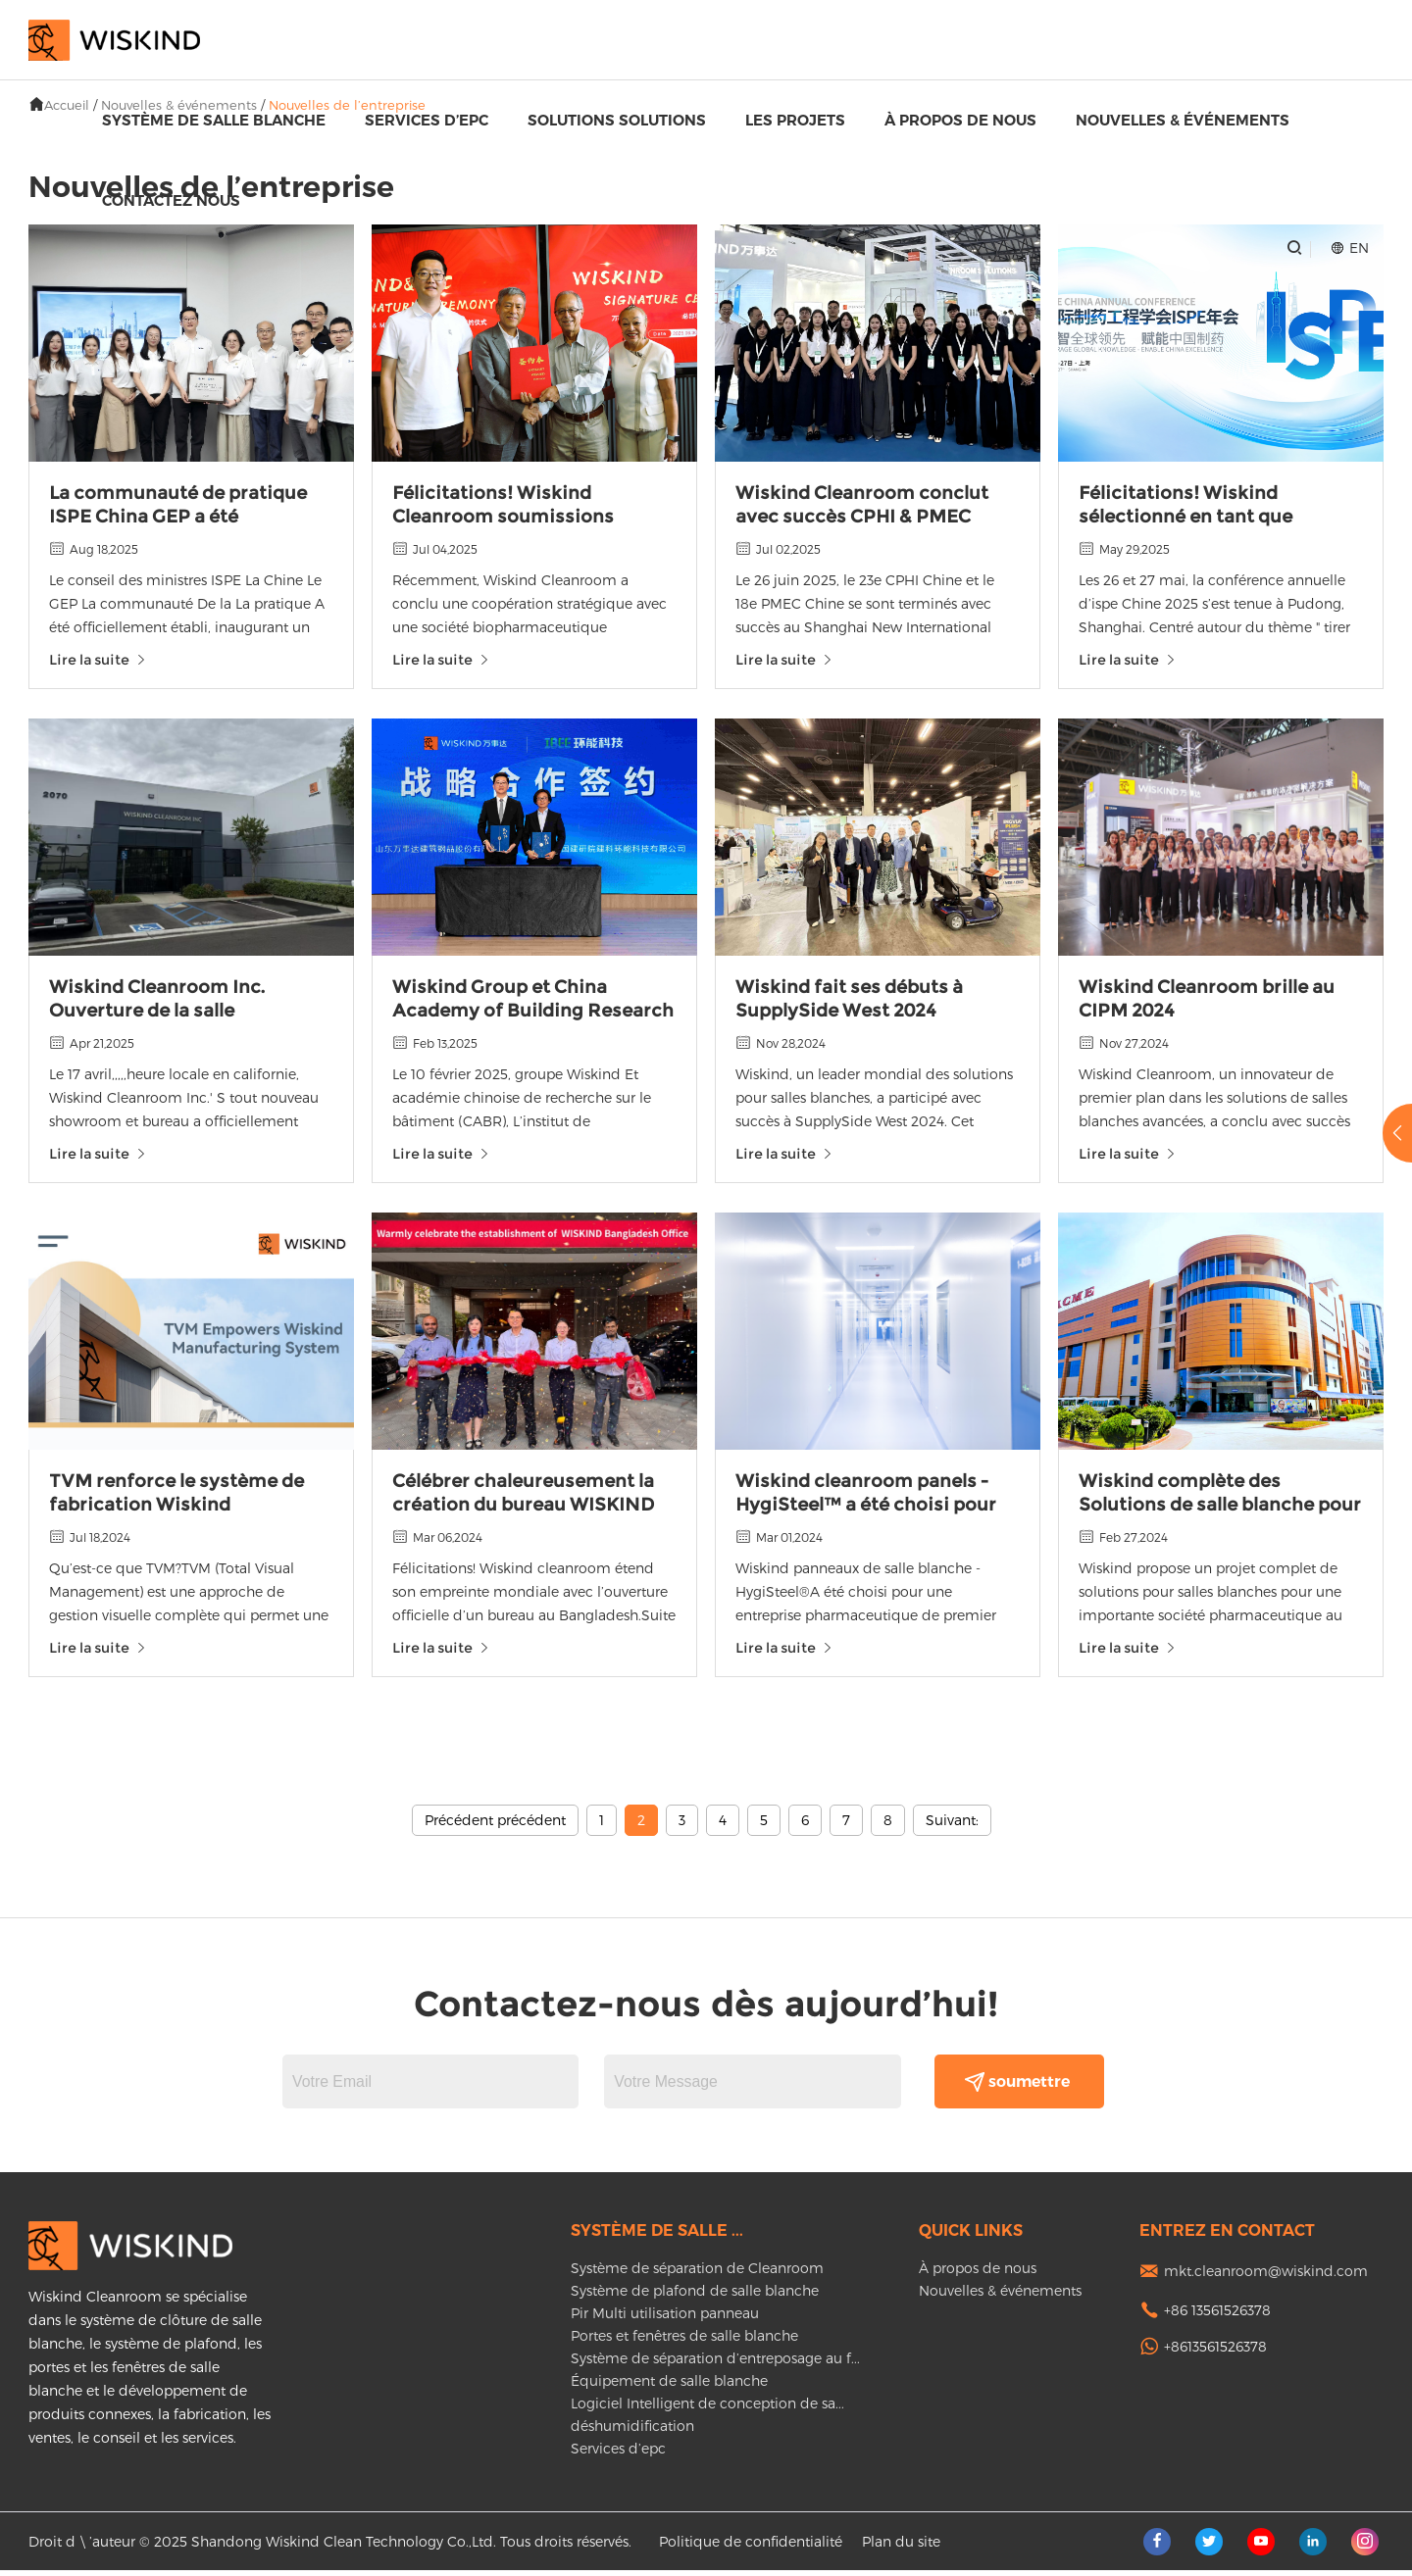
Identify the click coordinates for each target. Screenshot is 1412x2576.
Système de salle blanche (214, 120)
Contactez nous (171, 200)
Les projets (795, 120)
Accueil (66, 105)
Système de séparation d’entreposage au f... (715, 2363)
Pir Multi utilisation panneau (665, 2318)
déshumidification (632, 2431)
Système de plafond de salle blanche (695, 2296)
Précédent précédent (495, 1825)
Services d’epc (426, 120)
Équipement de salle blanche (669, 2386)
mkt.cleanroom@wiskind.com (1266, 2276)
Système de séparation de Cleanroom (697, 2273)
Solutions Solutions (617, 120)
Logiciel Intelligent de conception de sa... (707, 2409)
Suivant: (952, 1825)
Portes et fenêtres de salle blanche (684, 2341)
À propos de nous (960, 120)
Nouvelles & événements (1182, 120)
